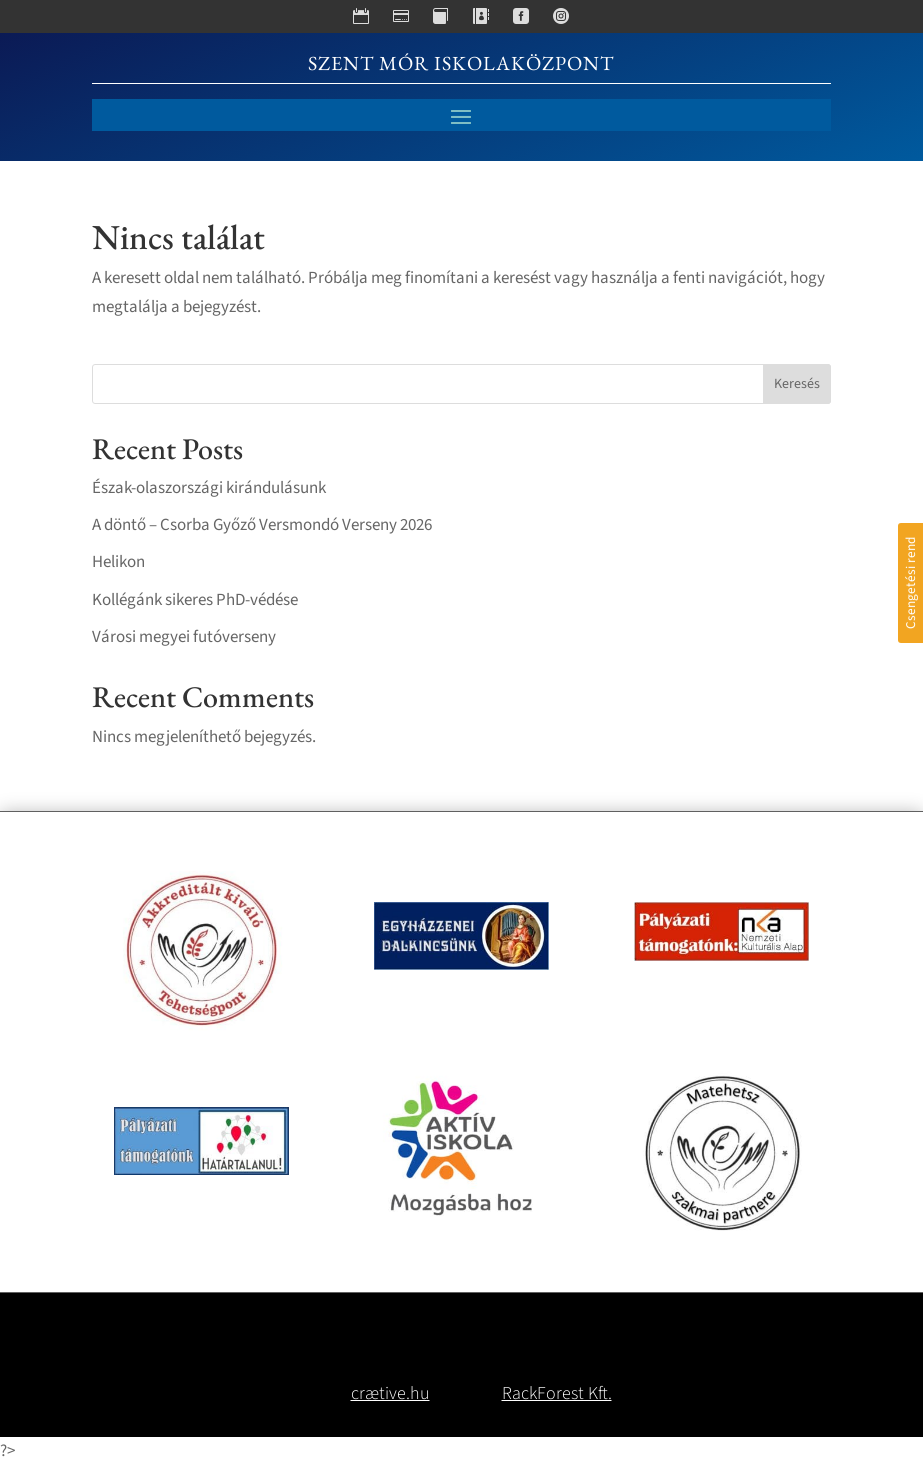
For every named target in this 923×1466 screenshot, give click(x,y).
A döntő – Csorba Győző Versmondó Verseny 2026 (262, 525)
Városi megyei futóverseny (184, 637)
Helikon (118, 562)
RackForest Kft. (557, 1393)
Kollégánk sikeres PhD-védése (195, 600)
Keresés (797, 384)
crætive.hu (390, 1393)
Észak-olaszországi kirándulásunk (209, 488)
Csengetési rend (910, 583)
